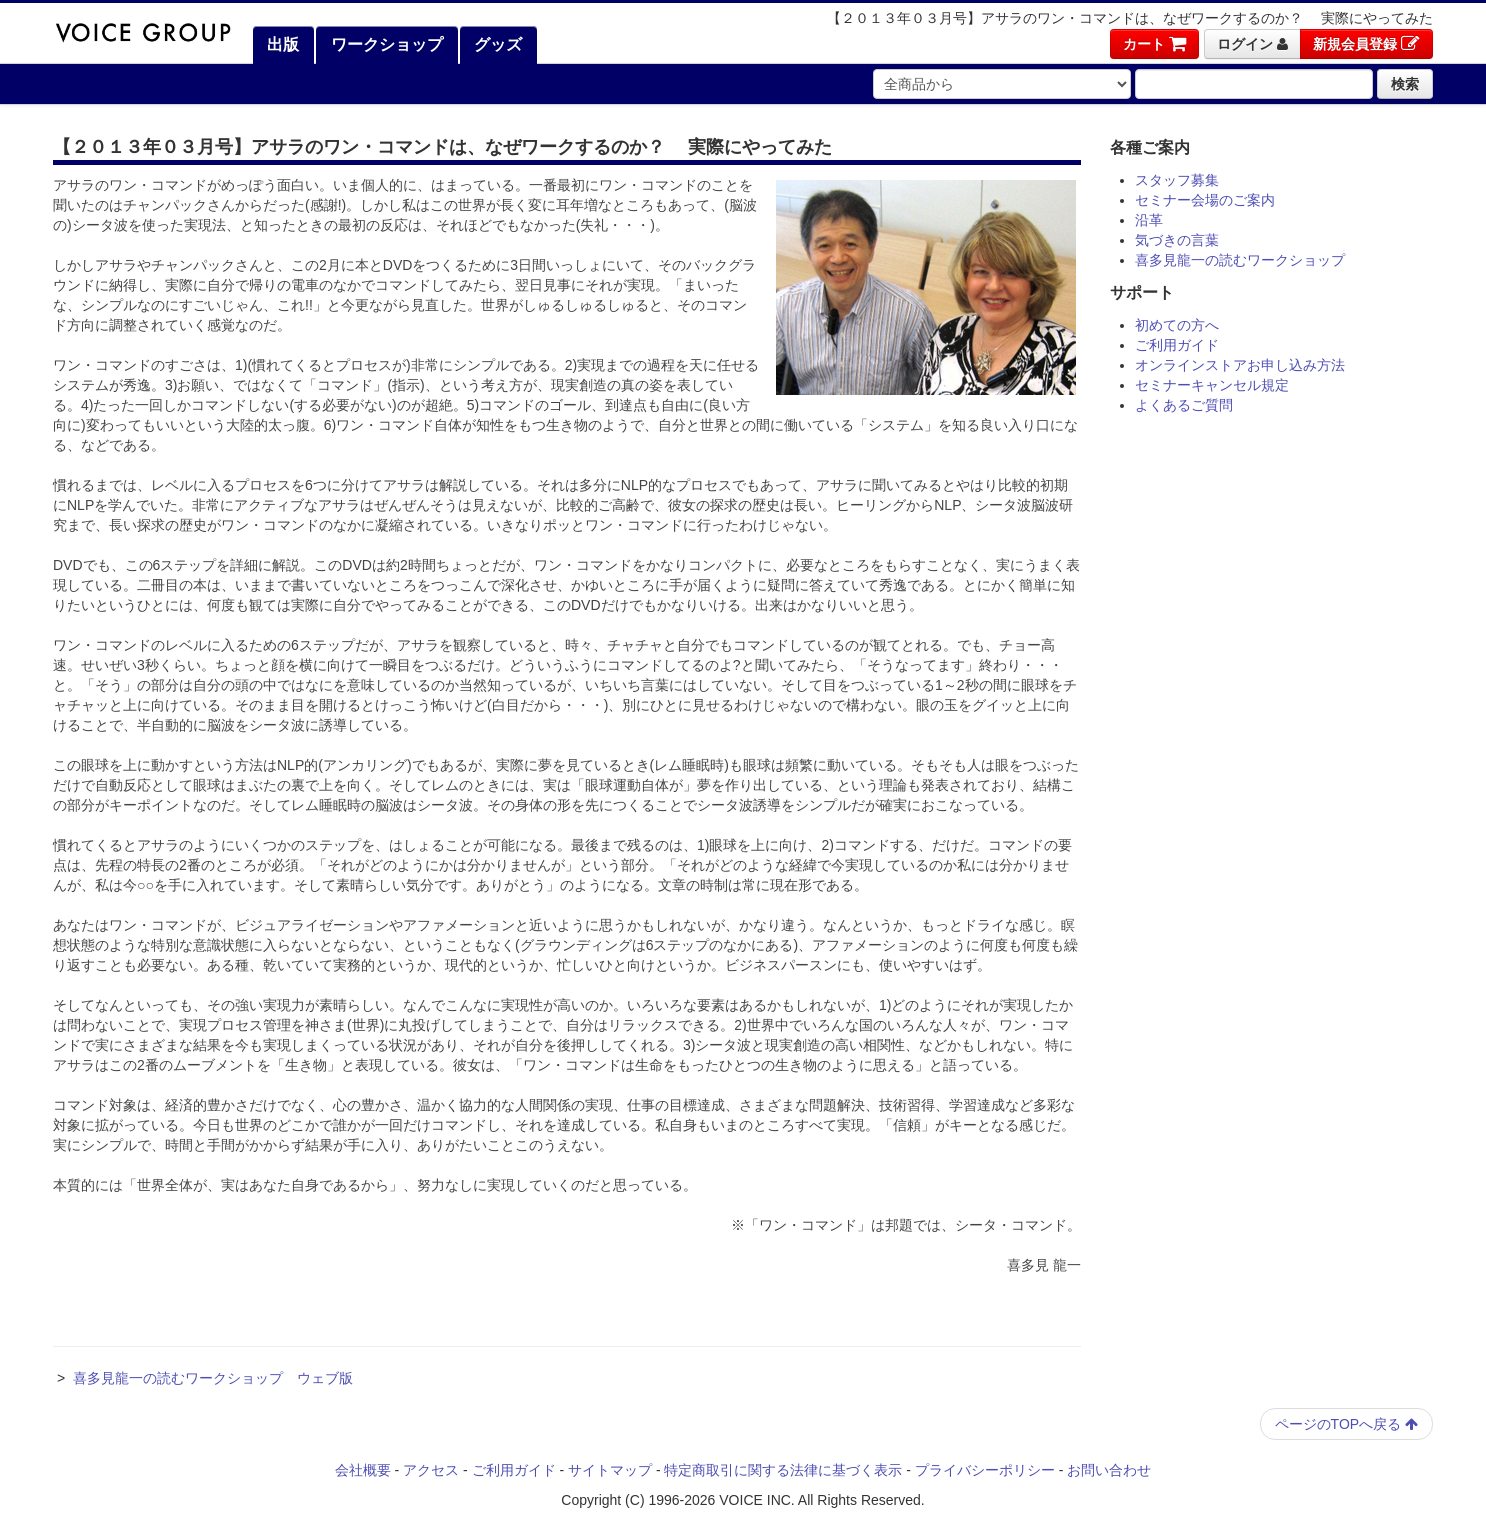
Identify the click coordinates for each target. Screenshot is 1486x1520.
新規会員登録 (1366, 44)
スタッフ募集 (1177, 180)
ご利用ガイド (1177, 345)
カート (1154, 44)
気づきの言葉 (1177, 240)
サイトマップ (610, 1470)
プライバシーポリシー (985, 1470)
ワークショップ (384, 44)
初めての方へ (1177, 325)
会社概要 (363, 1470)
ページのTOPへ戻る (1346, 1424)
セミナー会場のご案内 (1205, 200)
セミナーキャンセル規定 (1212, 385)
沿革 (1149, 220)
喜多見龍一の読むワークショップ (1240, 260)
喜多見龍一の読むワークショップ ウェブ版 (213, 1378)
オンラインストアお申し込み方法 (1240, 365)
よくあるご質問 (1184, 405)
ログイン (1252, 44)
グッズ (496, 44)
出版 (281, 44)
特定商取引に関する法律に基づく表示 (783, 1470)
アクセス (431, 1470)
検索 (1405, 84)
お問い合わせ (1109, 1470)
